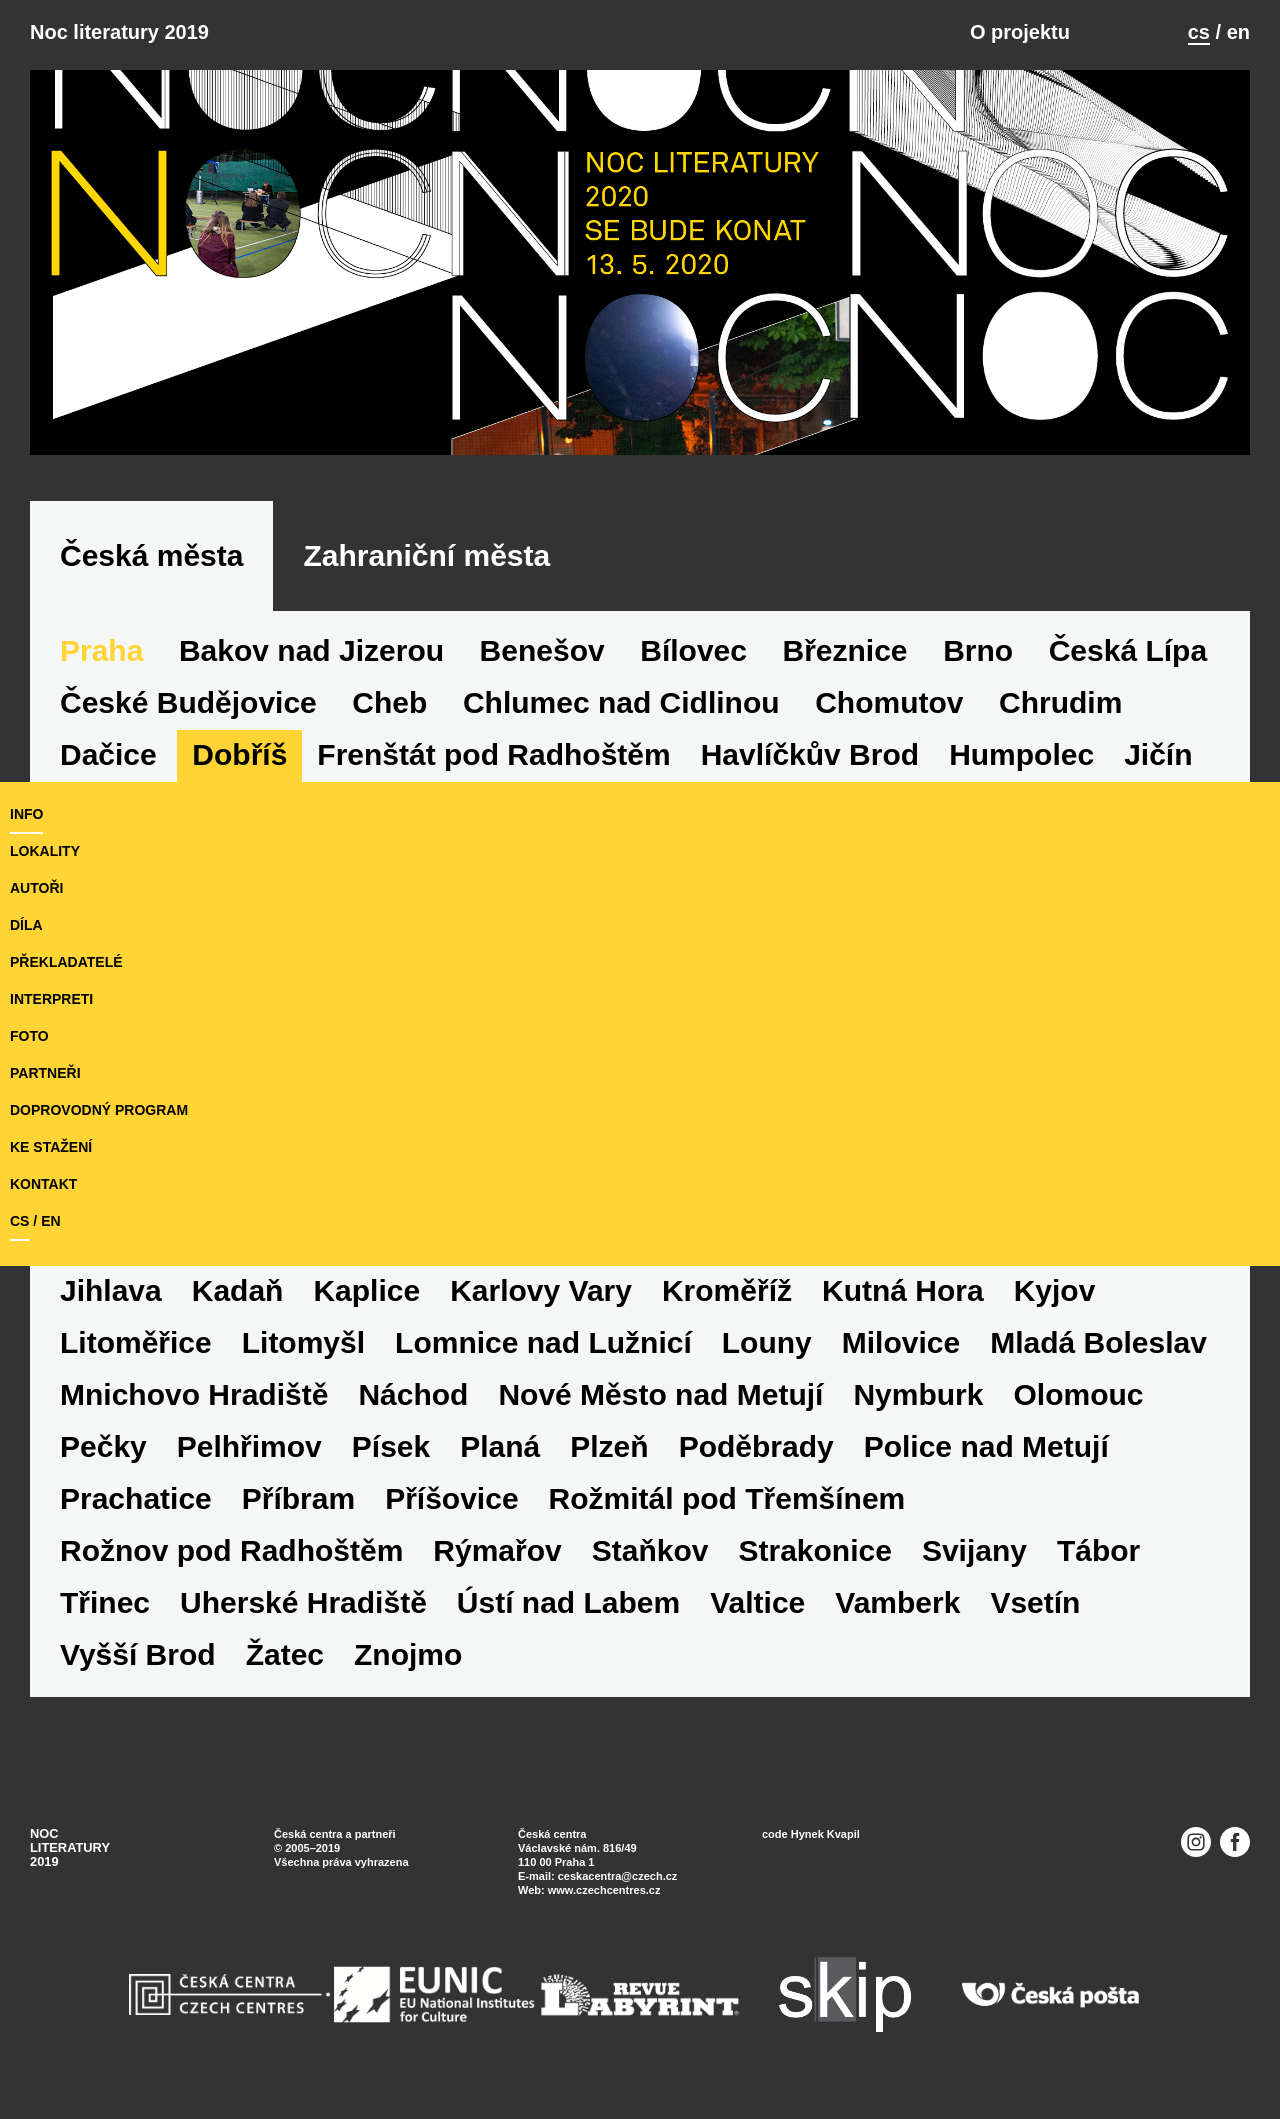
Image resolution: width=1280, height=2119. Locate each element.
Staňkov (650, 1550)
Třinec (105, 1602)
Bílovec (693, 650)
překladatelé (66, 962)
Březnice (845, 650)
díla (26, 925)
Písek (391, 1446)
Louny (767, 1342)
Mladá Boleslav (1098, 1342)
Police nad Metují (986, 1446)
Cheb (389, 702)
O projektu (1020, 32)
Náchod (413, 1394)
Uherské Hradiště (303, 1602)
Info (26, 814)
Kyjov (1055, 1290)
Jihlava (111, 1290)
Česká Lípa (1128, 650)
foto (29, 1036)
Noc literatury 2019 (119, 32)
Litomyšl (303, 1342)
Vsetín (1035, 1602)
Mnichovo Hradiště (194, 1394)
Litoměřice (136, 1342)
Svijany (974, 1550)
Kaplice (366, 1290)
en (1238, 32)
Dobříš (239, 754)
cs (1199, 32)
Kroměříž (727, 1290)
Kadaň (238, 1290)
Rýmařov (497, 1550)
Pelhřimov (249, 1446)
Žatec (285, 1654)
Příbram (298, 1498)
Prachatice (136, 1498)
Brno (978, 650)
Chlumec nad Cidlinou (621, 702)
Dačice (108, 754)
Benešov (542, 650)
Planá (500, 1446)
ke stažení (51, 1147)
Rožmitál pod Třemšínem (727, 1498)
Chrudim (1060, 702)
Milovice (901, 1342)
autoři (36, 888)
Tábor (1098, 1550)
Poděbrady (756, 1446)
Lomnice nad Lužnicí (543, 1342)
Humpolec (1021, 754)
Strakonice (814, 1550)
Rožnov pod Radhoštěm (231, 1550)
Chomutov (889, 702)
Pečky (103, 1446)
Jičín (1158, 754)
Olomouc (1078, 1394)
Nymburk (918, 1394)
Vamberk (897, 1602)
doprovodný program (99, 1110)
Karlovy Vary (541, 1290)
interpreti (51, 999)
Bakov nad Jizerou (311, 650)
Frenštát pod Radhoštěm (493, 754)
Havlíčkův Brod (810, 754)
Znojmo (408, 1654)
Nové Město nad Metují (660, 1394)
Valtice (757, 1602)
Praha (101, 650)
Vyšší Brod (138, 1654)
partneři (45, 1073)
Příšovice (451, 1498)
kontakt (43, 1184)
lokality (45, 851)
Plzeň (609, 1446)
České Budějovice (188, 702)
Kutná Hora (903, 1290)
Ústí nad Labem (568, 1602)
